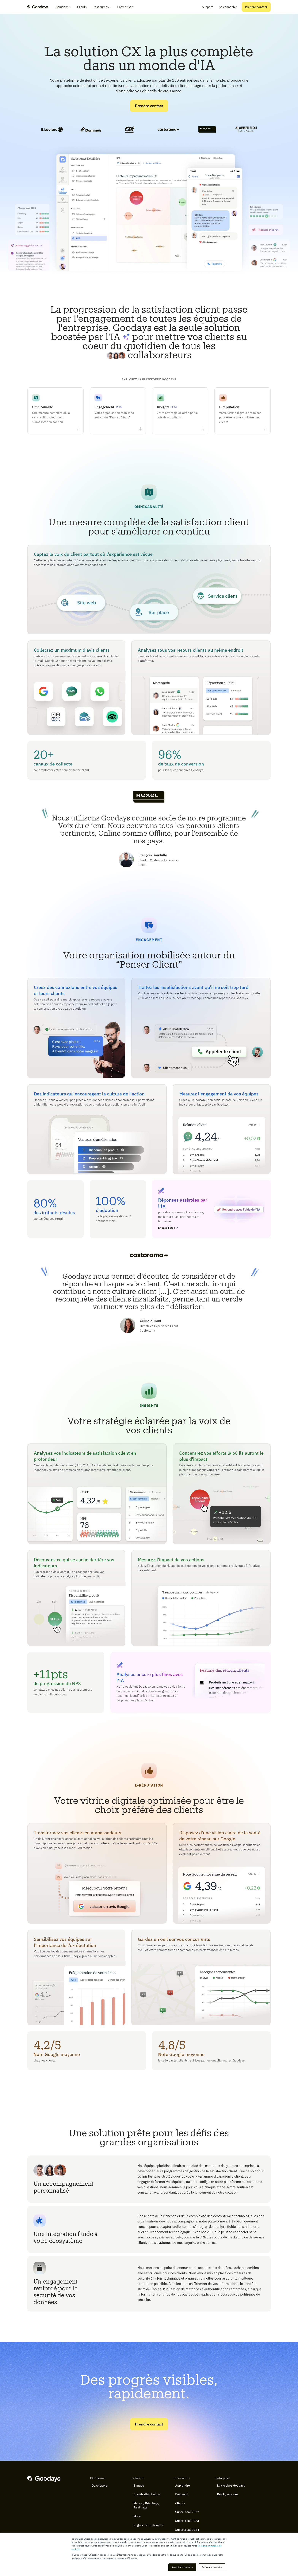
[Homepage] (37, 7)
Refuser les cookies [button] (212, 2567)
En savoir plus (168, 1227)
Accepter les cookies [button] (182, 2567)
